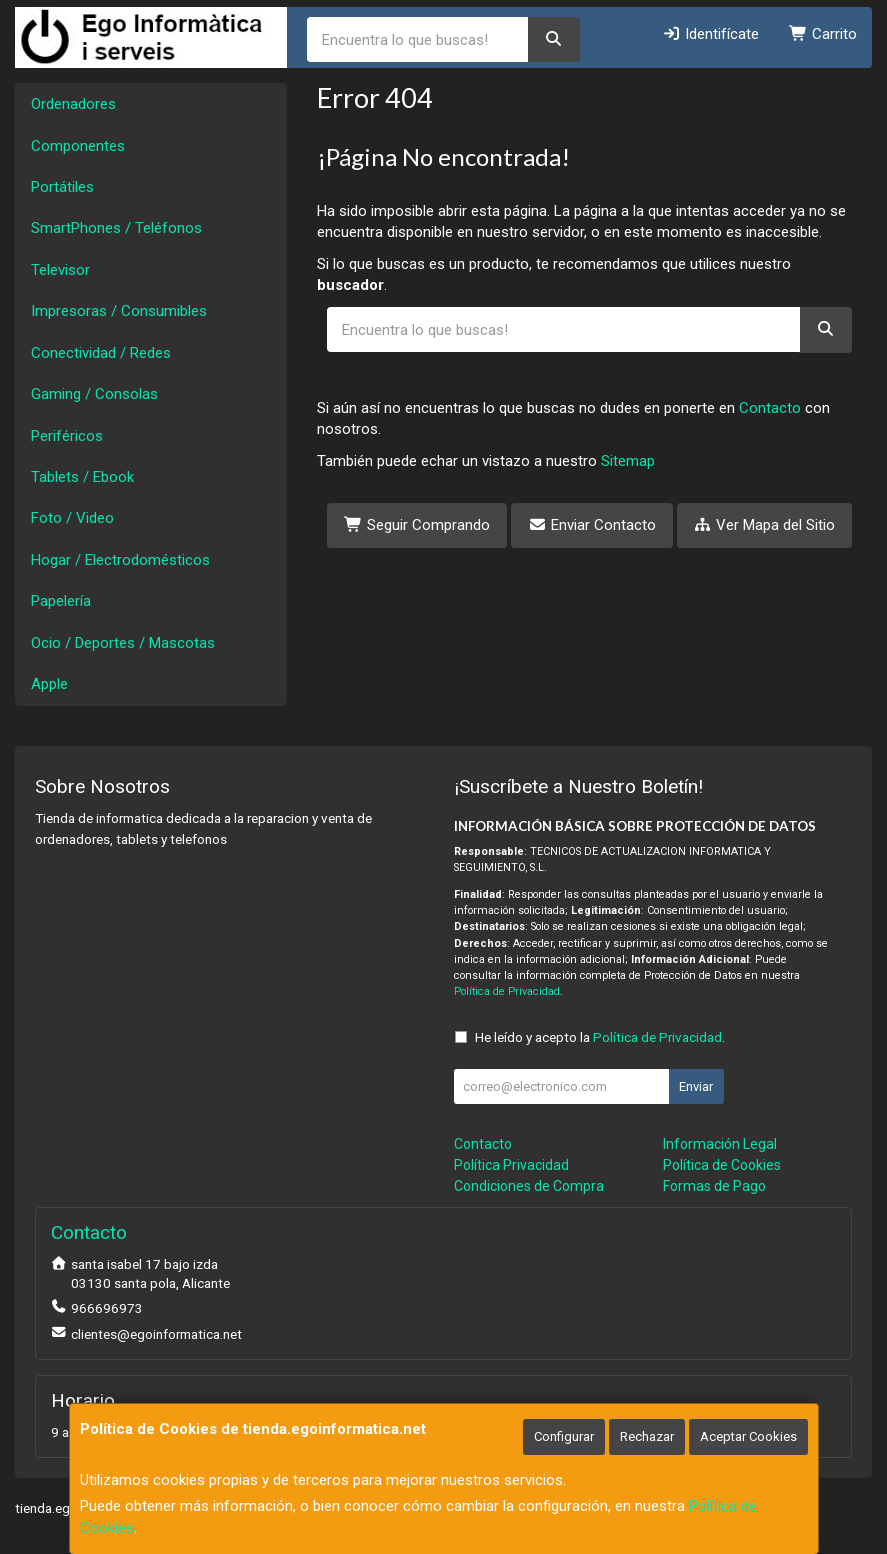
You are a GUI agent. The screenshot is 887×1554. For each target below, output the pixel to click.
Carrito (823, 34)
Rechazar (647, 1436)
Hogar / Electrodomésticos (120, 560)
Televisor (60, 270)
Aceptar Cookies (748, 1436)
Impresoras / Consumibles (119, 311)
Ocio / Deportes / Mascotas (123, 643)
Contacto (770, 408)
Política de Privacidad (507, 991)
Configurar (564, 1436)
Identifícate (710, 34)
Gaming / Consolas (94, 394)
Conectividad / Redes (101, 353)
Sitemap (628, 461)
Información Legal (720, 1144)
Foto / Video (72, 518)
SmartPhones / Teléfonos (116, 228)
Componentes (78, 146)
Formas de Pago (714, 1186)
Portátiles (62, 187)
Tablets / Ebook (82, 477)
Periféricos (67, 436)
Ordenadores (73, 104)
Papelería (61, 601)
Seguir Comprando (417, 525)
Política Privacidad (511, 1165)
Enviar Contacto (592, 525)
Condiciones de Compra (529, 1186)
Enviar (696, 1086)
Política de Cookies (722, 1165)
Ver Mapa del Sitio (765, 525)
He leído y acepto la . (600, 1037)
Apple (49, 684)
